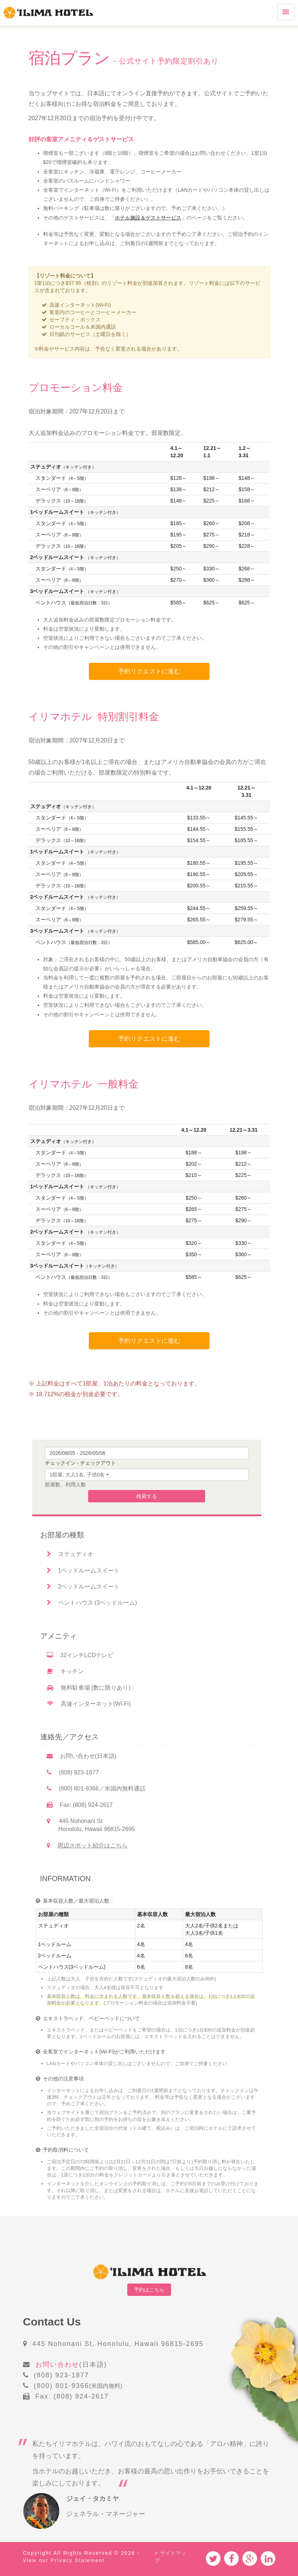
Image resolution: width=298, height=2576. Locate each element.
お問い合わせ (57, 2356)
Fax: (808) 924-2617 (80, 1809)
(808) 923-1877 (73, 1776)
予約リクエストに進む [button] (149, 672)
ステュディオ (70, 1558)
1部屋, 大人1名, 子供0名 (77, 1479)
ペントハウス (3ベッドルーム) (92, 1607)
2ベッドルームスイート (83, 1591)
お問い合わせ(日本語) (82, 1760)
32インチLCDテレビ (80, 1659)
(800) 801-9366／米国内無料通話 (96, 1793)
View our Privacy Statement (64, 2552)
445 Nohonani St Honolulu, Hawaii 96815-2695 (91, 1829)
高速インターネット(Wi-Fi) (89, 1708)
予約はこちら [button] (149, 2294)
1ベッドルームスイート (83, 1574)
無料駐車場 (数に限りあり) (89, 1692)
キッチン (65, 1676)
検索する (146, 1500)
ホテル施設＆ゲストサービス (148, 218)
